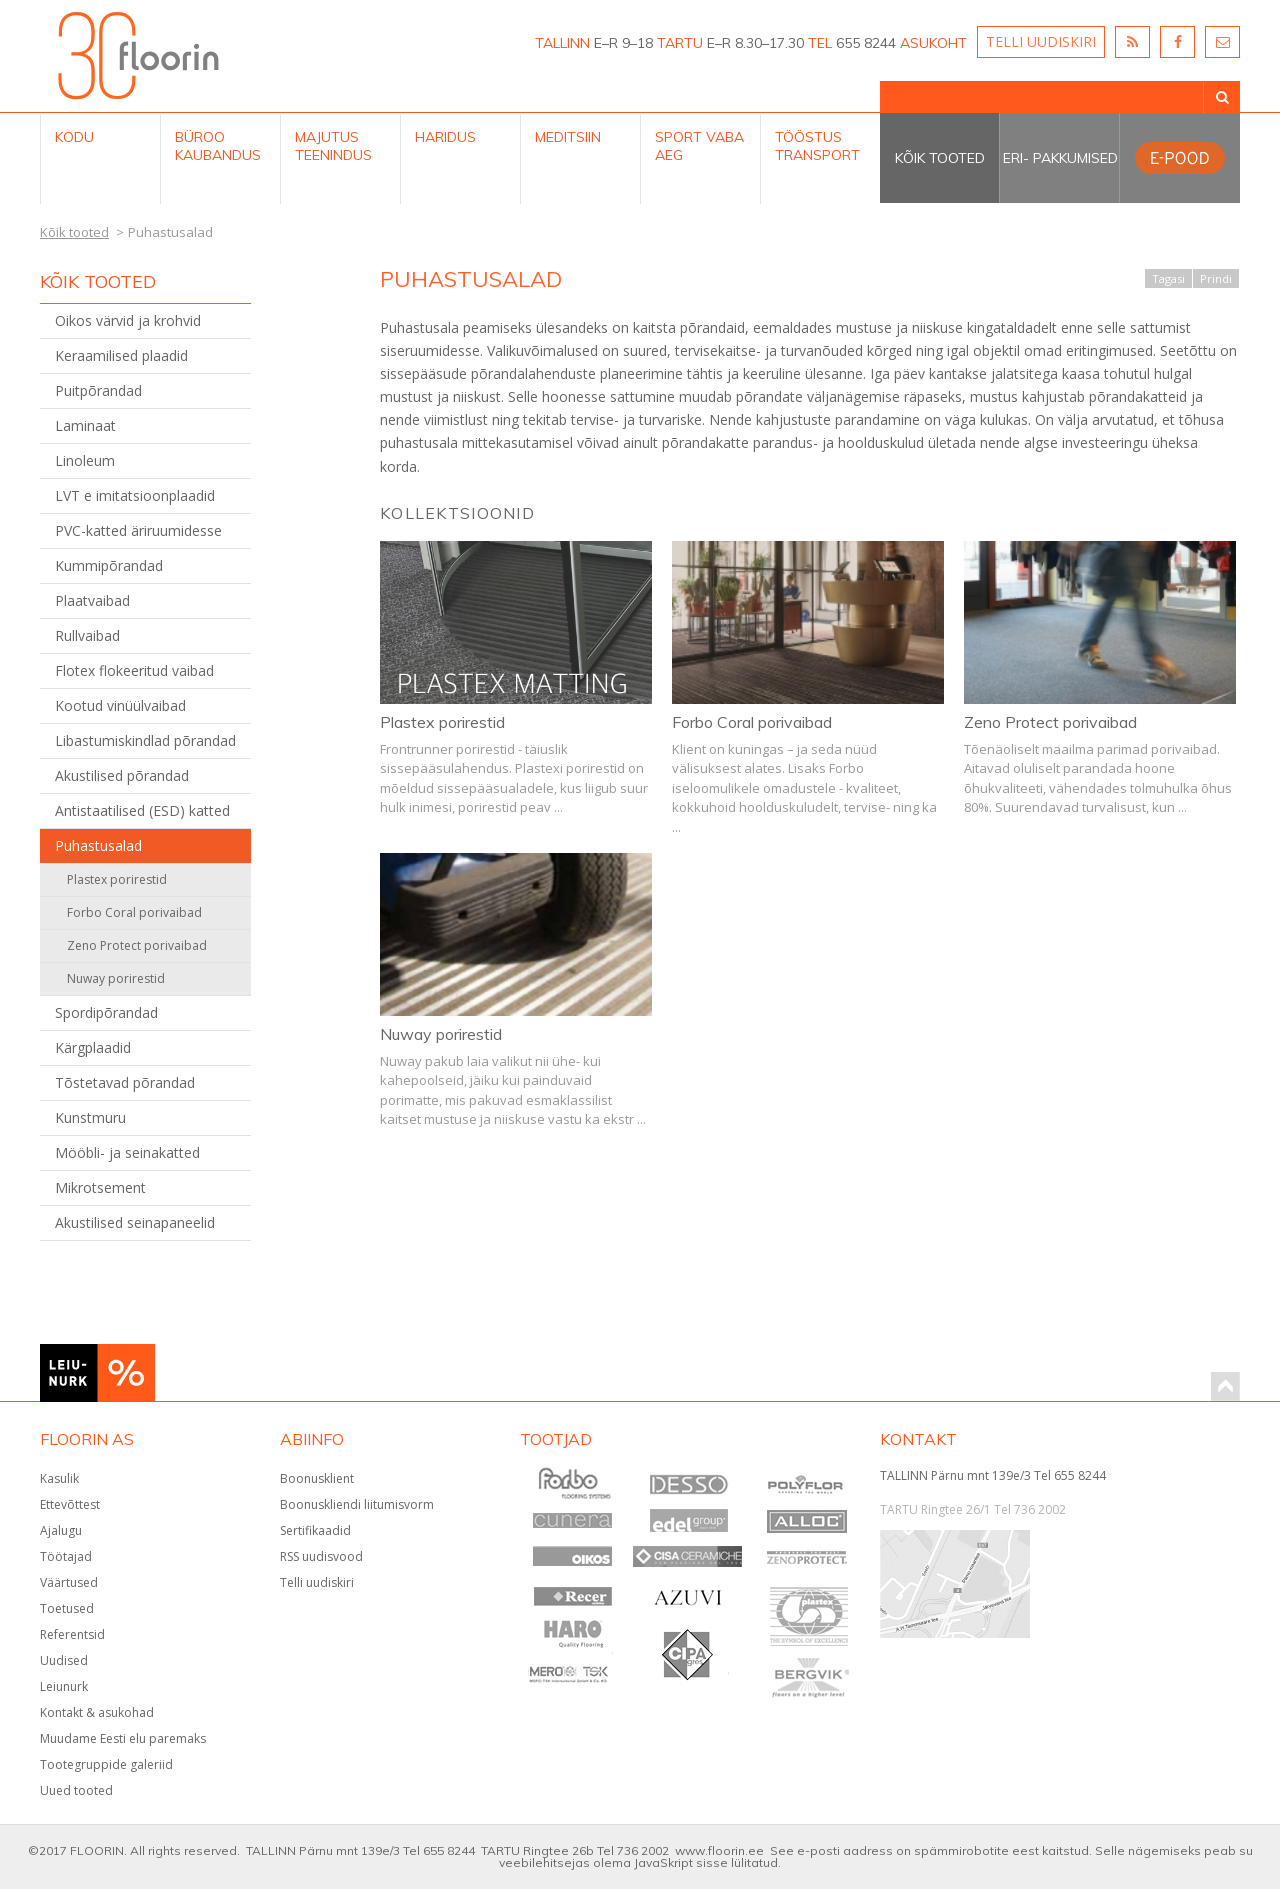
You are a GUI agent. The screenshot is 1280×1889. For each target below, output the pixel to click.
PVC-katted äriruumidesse (138, 530)
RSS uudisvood (321, 1556)
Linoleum (85, 460)
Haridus (445, 137)
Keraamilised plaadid (121, 355)
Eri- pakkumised (1060, 158)
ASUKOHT (933, 43)
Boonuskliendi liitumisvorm (357, 1504)
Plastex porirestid (117, 879)
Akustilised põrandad (122, 775)
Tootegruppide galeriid (106, 1764)
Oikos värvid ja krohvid (128, 320)
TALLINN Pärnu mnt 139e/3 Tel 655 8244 (993, 1475)
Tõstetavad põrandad (125, 1082)
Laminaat (85, 425)
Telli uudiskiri (317, 1582)
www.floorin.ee (719, 1850)
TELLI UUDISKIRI (1041, 41)
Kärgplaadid (93, 1047)
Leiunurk (64, 1686)
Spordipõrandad (106, 1012)
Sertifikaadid (315, 1530)
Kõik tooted (940, 158)
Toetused (67, 1608)
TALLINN (562, 43)
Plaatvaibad (92, 600)
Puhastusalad (98, 845)
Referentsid (72, 1634)
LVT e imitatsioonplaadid (135, 495)
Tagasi (1168, 278)
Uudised (64, 1660)
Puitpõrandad (98, 390)
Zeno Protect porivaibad (137, 945)
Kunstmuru (90, 1117)
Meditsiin (568, 137)
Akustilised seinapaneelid (135, 1222)
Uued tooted (76, 1790)
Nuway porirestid (116, 978)
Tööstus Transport (817, 146)
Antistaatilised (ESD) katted (142, 810)
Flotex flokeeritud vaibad (134, 670)
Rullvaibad (87, 635)
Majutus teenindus (333, 146)
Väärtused (69, 1582)
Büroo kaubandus (218, 146)
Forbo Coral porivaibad (134, 912)
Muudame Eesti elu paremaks (123, 1738)
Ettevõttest (70, 1504)
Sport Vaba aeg (699, 146)
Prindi (1216, 278)
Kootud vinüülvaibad (120, 705)
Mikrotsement (100, 1187)
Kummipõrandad (109, 565)
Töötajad (66, 1556)
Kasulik (59, 1478)
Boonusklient (317, 1478)
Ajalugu (61, 1530)
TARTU (680, 43)
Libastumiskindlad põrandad (145, 740)
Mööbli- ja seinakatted (127, 1152)
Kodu (74, 137)
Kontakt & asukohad (97, 1712)
